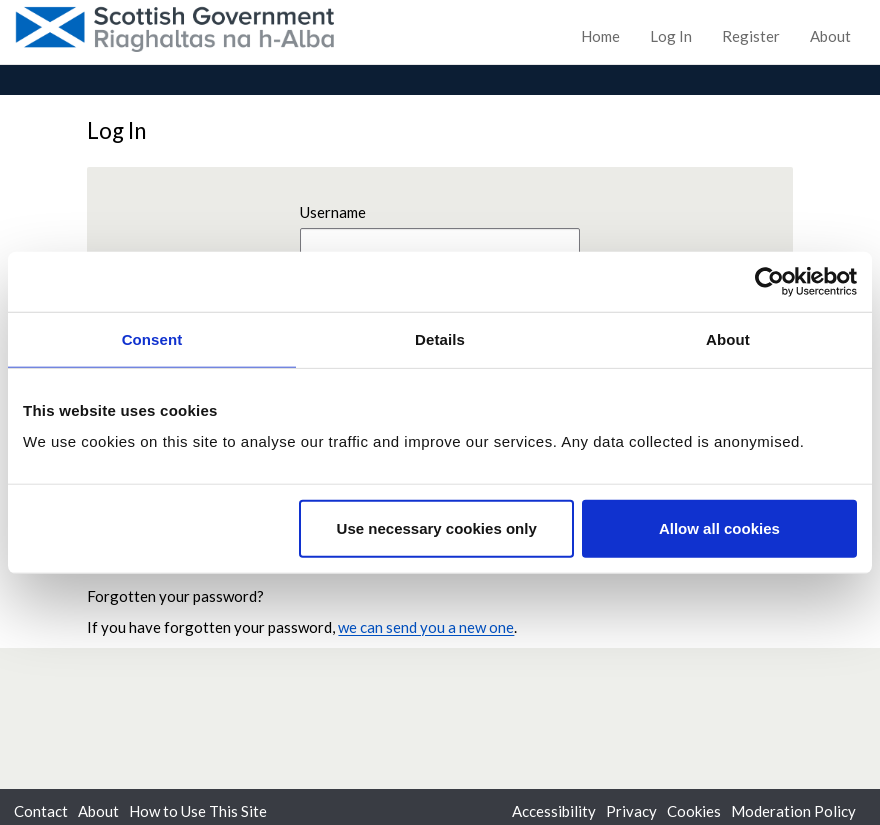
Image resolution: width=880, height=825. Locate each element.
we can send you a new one (426, 627)
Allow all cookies (719, 528)
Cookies (694, 811)
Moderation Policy (793, 811)
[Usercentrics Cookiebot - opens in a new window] (769, 281)
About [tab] (728, 338)
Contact (41, 811)
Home (600, 36)
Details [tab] (440, 338)
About (830, 36)
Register (751, 36)
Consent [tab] (152, 338)
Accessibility (554, 811)
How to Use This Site (198, 811)
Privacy (631, 811)
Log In (671, 36)
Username (333, 212)
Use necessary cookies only (437, 528)
